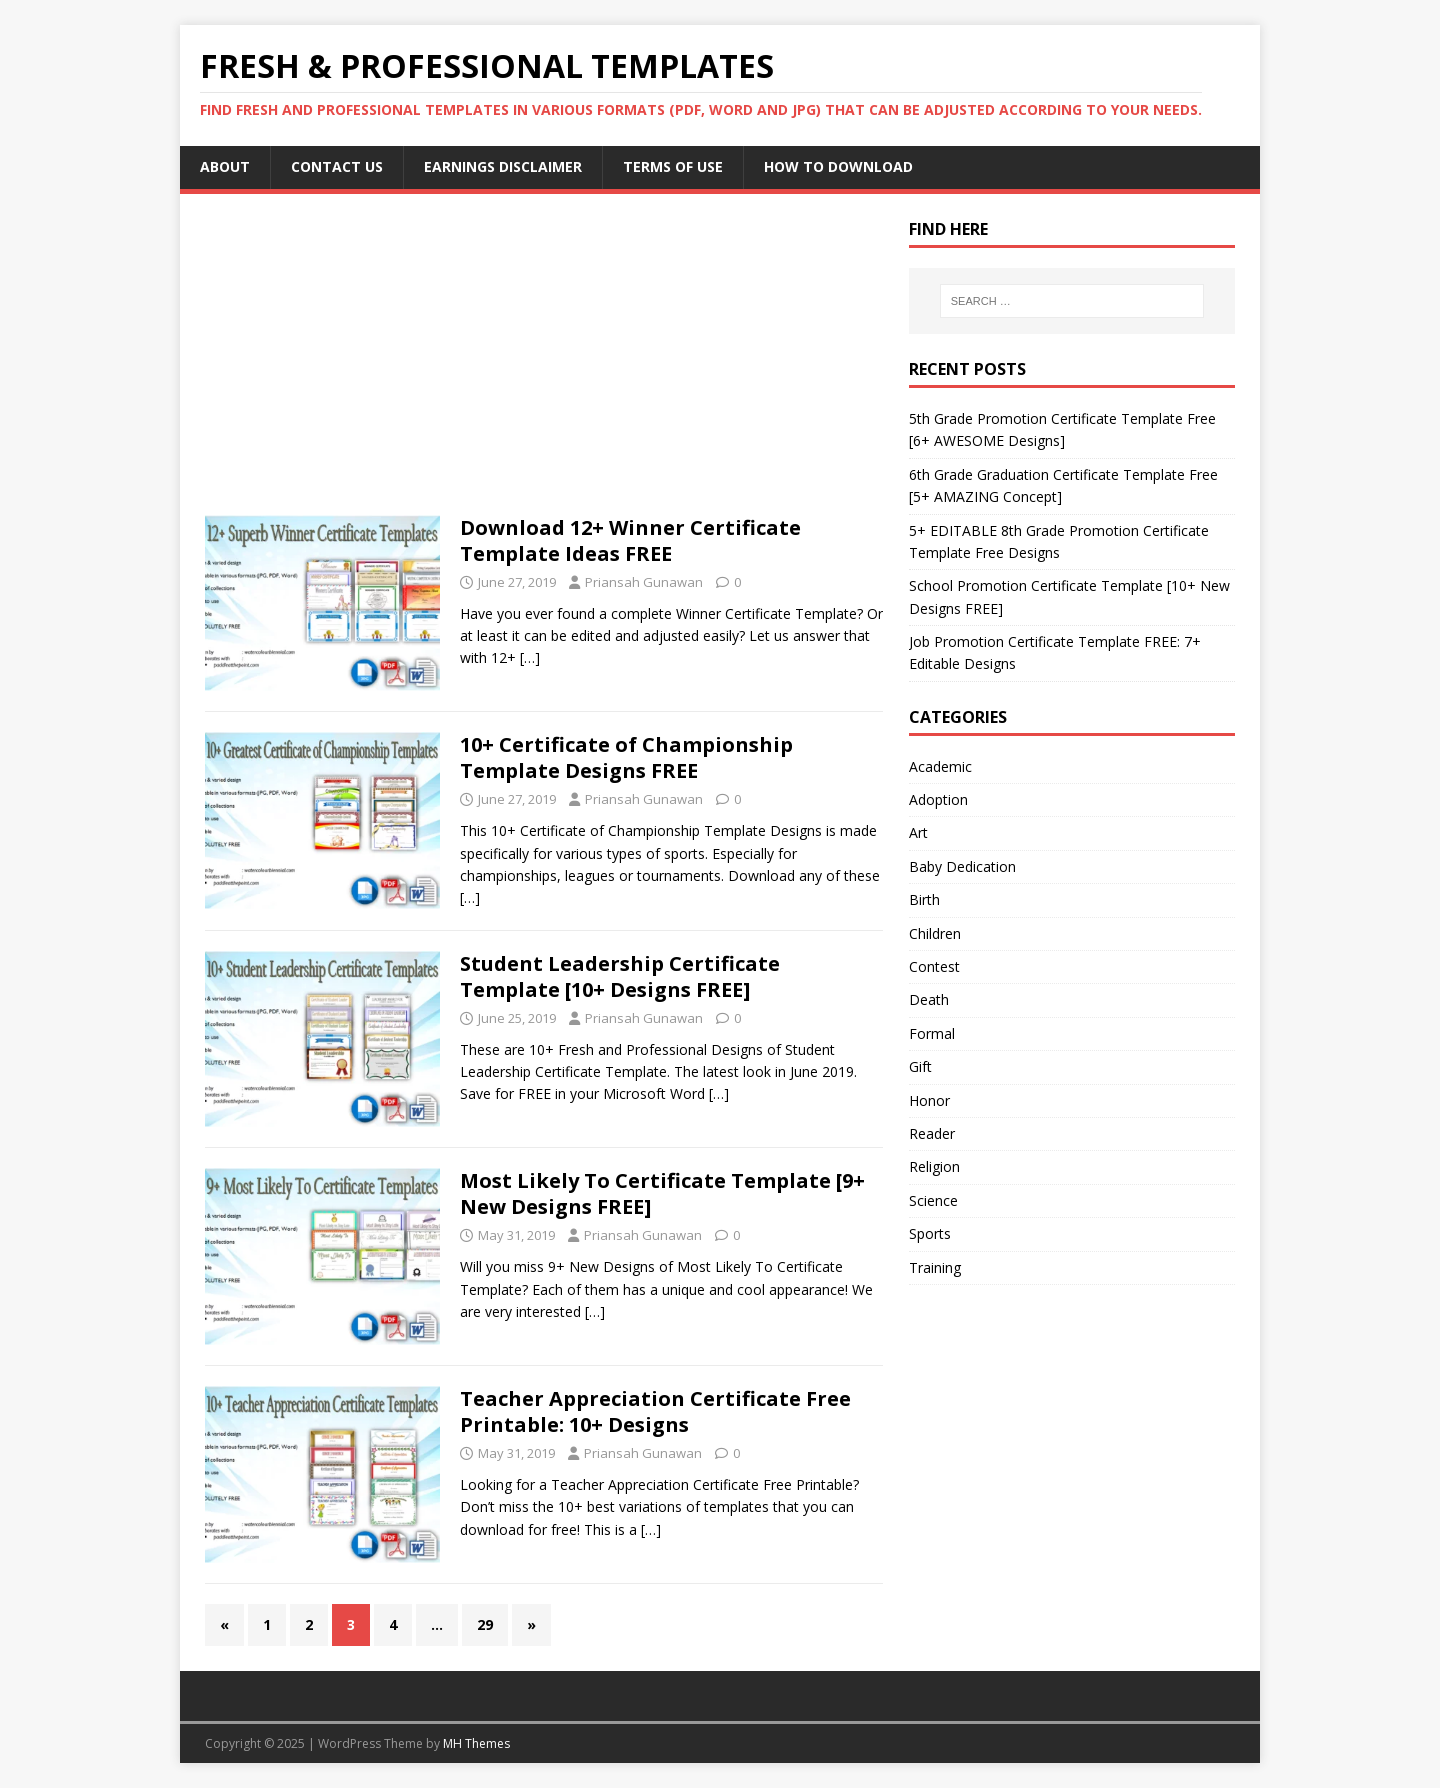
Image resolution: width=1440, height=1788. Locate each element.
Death (929, 999)
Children (935, 933)
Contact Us (337, 166)
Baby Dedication (962, 866)
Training (935, 1267)
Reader (932, 1133)
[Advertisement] (544, 367)
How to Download (838, 166)
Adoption (938, 799)
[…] (530, 657)
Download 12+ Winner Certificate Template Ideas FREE (630, 540)
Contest (934, 966)
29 (485, 1624)
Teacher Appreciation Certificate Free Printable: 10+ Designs (655, 1411)
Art (918, 832)
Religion (934, 1166)
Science (933, 1200)
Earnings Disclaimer (503, 166)
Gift (920, 1066)
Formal (932, 1033)
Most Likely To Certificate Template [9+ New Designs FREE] (662, 1193)
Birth (924, 899)
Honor (929, 1100)
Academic (940, 766)
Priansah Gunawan (644, 582)
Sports (930, 1233)
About (225, 166)
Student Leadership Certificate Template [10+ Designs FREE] (620, 976)
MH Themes (476, 1743)
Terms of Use (673, 166)
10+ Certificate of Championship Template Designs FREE (626, 757)
